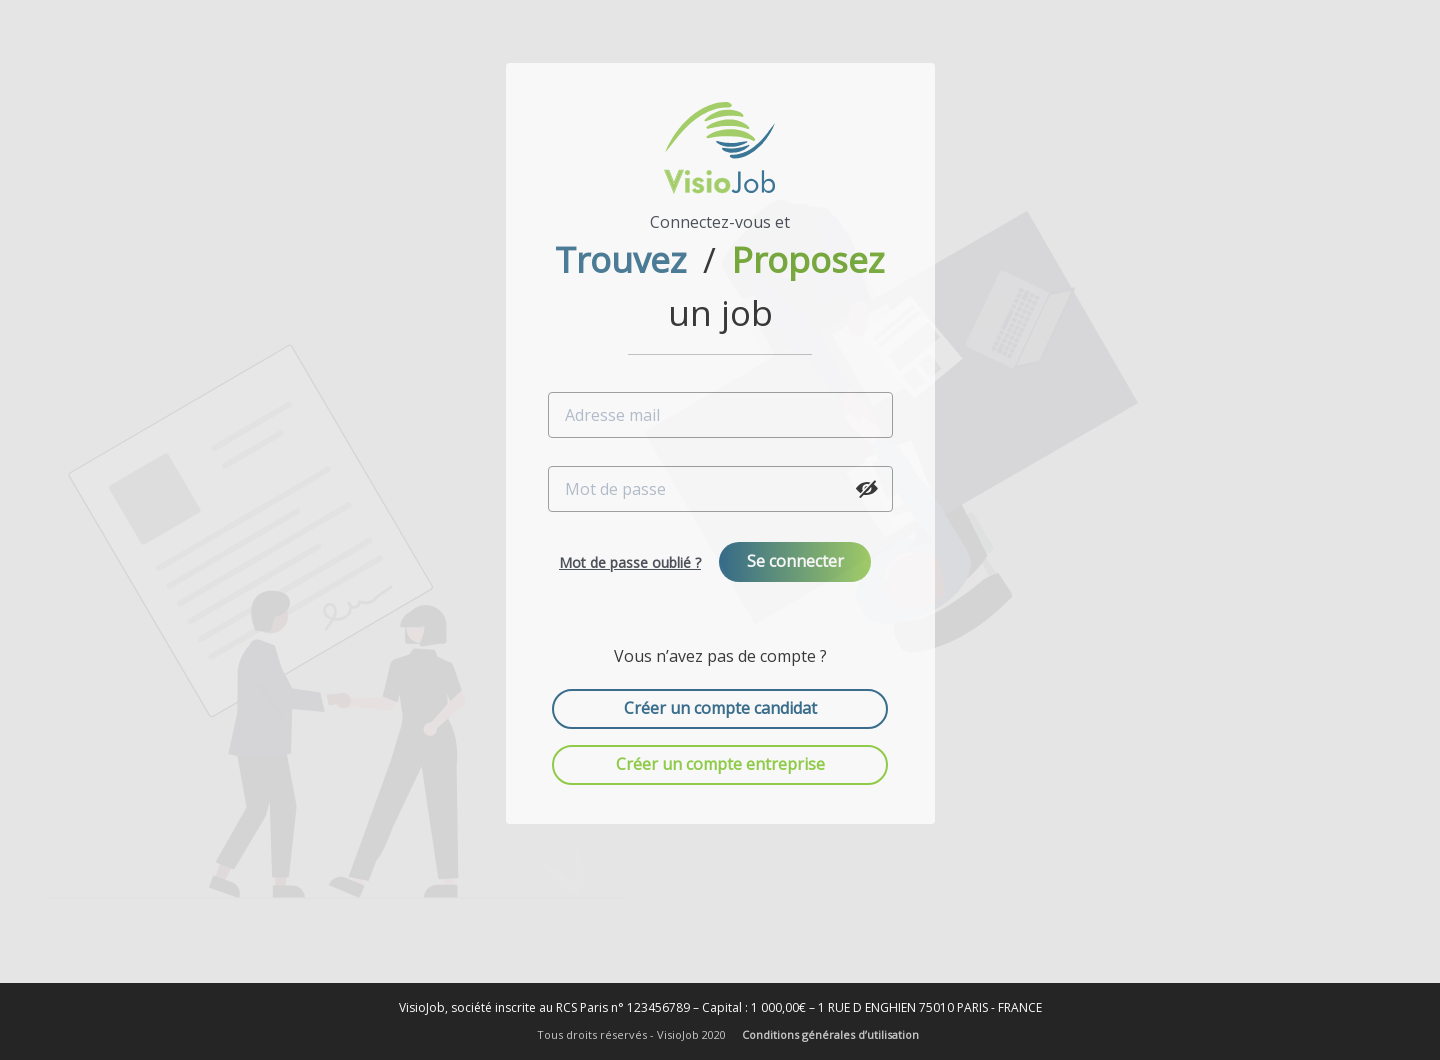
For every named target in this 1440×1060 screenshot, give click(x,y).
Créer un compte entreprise (720, 764)
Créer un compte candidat (720, 708)
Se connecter (795, 561)
